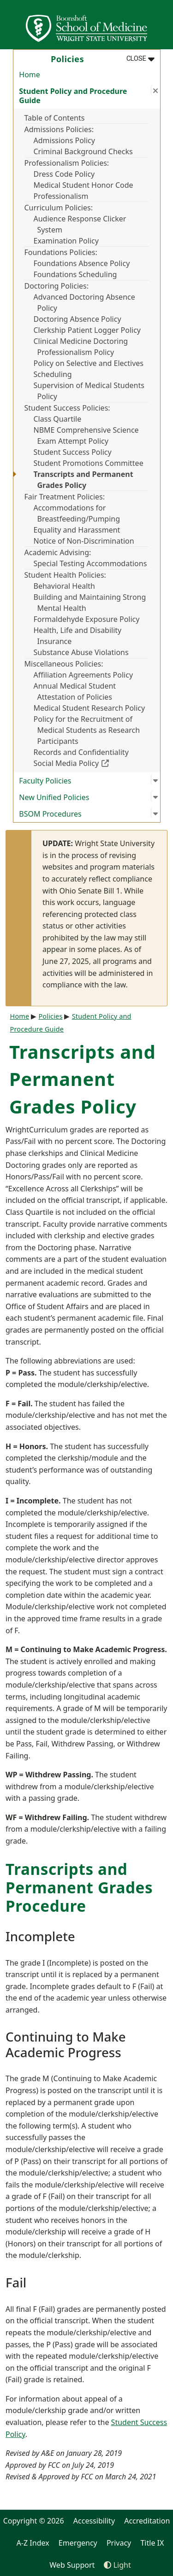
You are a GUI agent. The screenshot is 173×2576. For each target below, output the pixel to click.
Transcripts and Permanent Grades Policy (83, 479)
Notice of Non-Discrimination (84, 541)
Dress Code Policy (64, 174)
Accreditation (147, 2520)
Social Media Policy (91, 763)
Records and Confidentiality (81, 752)
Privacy (119, 2543)
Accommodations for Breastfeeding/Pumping (77, 513)
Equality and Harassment (77, 530)
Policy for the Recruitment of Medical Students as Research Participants (87, 730)
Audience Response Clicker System (80, 224)
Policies (50, 1016)
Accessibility (94, 2520)
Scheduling (53, 374)
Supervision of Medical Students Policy (89, 390)
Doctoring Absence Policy (77, 319)
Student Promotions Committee (88, 463)
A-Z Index (33, 2543)
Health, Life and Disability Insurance (78, 635)
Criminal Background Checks (83, 151)
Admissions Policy (64, 140)
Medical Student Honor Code (83, 185)
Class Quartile (58, 419)
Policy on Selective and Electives (89, 363)
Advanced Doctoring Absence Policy (84, 302)
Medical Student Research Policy (89, 708)
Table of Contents (54, 118)
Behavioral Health (64, 586)
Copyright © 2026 (33, 2520)
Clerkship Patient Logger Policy (87, 330)
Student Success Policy (73, 452)
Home (29, 75)
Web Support (72, 2565)
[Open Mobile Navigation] (162, 24)
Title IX (152, 2543)
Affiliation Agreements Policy (83, 675)
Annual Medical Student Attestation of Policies (75, 691)
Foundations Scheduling (75, 274)
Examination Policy (66, 241)
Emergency (78, 2543)
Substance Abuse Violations (81, 652)
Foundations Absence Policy (82, 263)
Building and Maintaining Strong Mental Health (90, 602)
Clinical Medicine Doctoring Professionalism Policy (81, 346)
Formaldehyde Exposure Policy (87, 619)
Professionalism (61, 196)
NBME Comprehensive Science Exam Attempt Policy (86, 435)
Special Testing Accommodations (90, 563)
